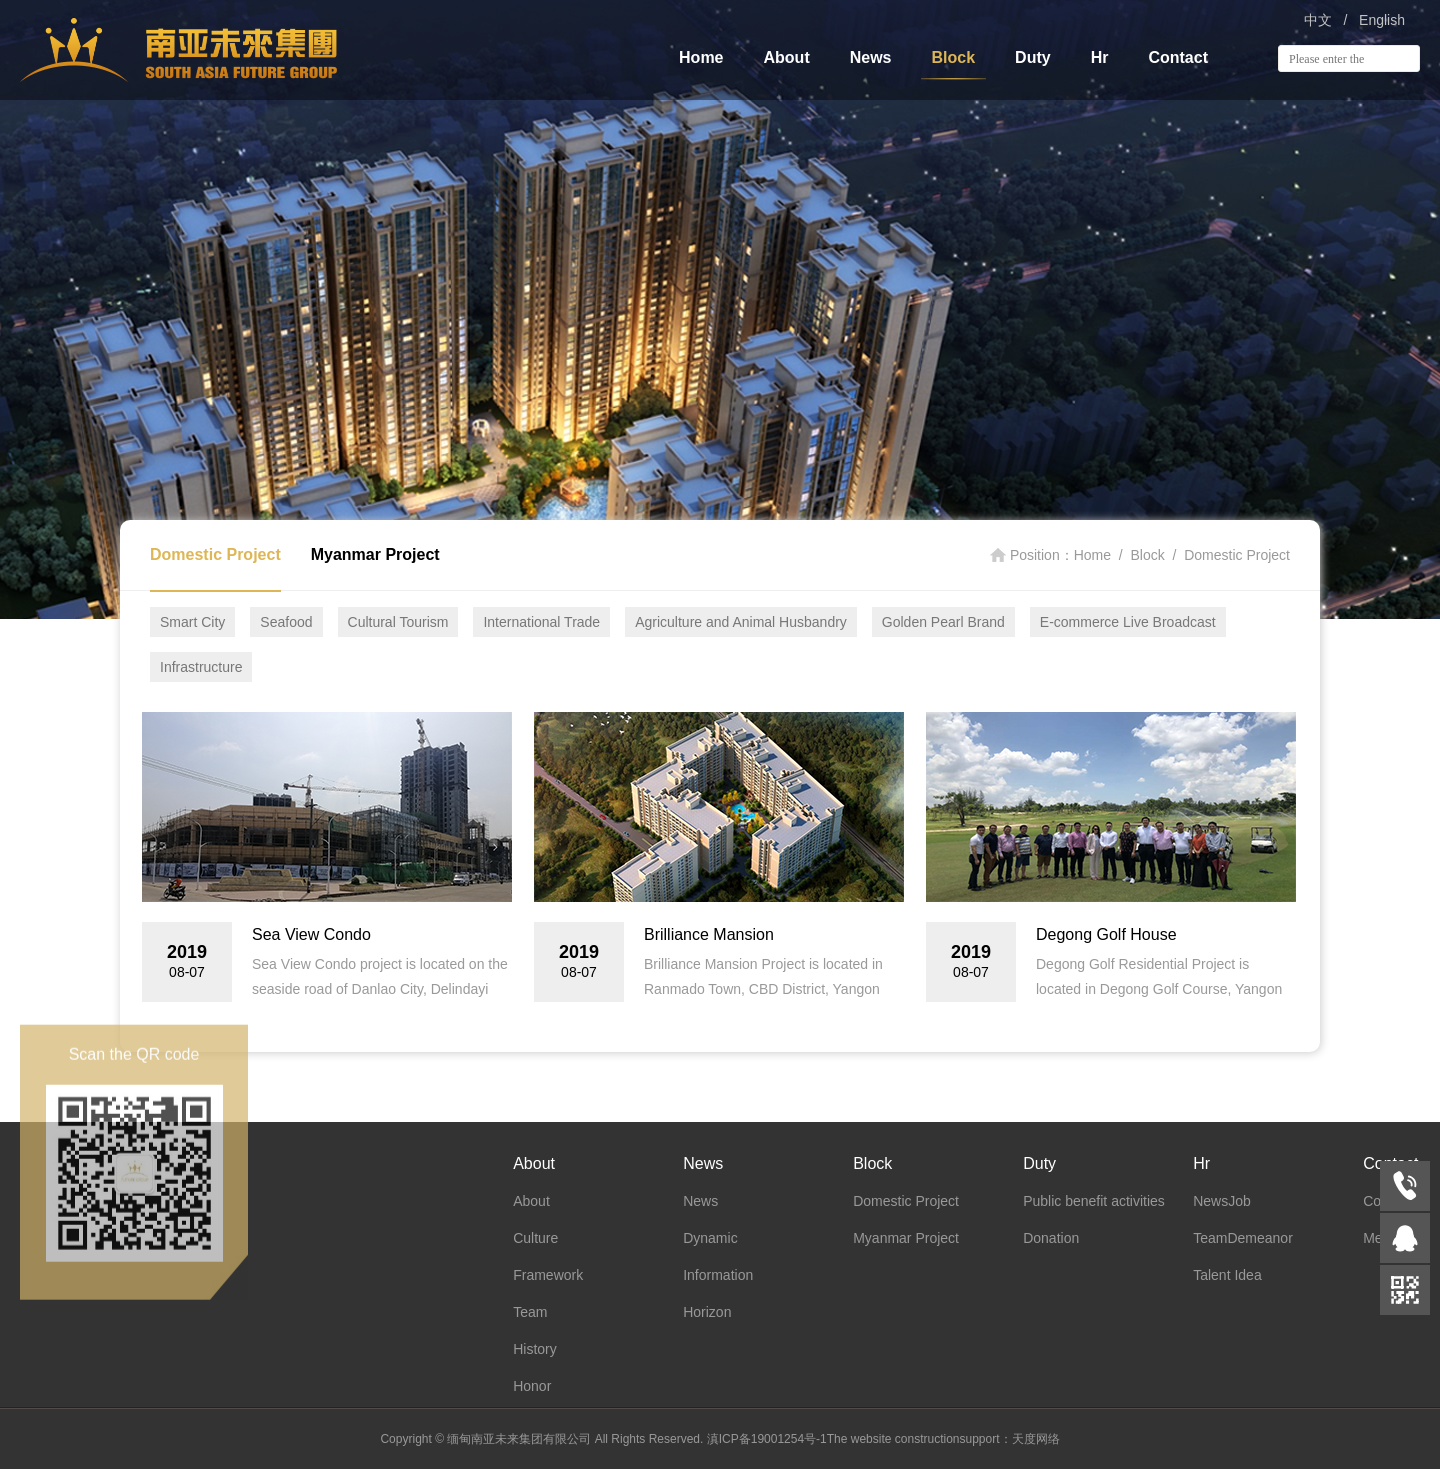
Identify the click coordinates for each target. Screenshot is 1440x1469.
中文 (1318, 20)
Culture (535, 1238)
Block (954, 57)
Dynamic (710, 1238)
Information (718, 1275)
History (535, 1349)
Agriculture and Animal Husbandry (741, 622)
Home (701, 57)
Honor (532, 1386)
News (871, 57)
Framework (548, 1275)
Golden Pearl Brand (943, 622)
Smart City (192, 622)
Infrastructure (201, 667)
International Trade (541, 622)
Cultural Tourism (398, 622)
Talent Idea (1227, 1275)
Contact (1178, 57)
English (1382, 20)
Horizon (707, 1312)
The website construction (893, 1439)
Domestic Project (215, 554)
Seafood (286, 622)
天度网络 (1036, 1439)
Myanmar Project (375, 554)
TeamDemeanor (1243, 1238)
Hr (1100, 57)
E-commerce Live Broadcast (1128, 622)
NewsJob (1222, 1201)
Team (530, 1312)
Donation (1051, 1238)
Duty (1033, 57)
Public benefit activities (1094, 1201)
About (787, 57)
